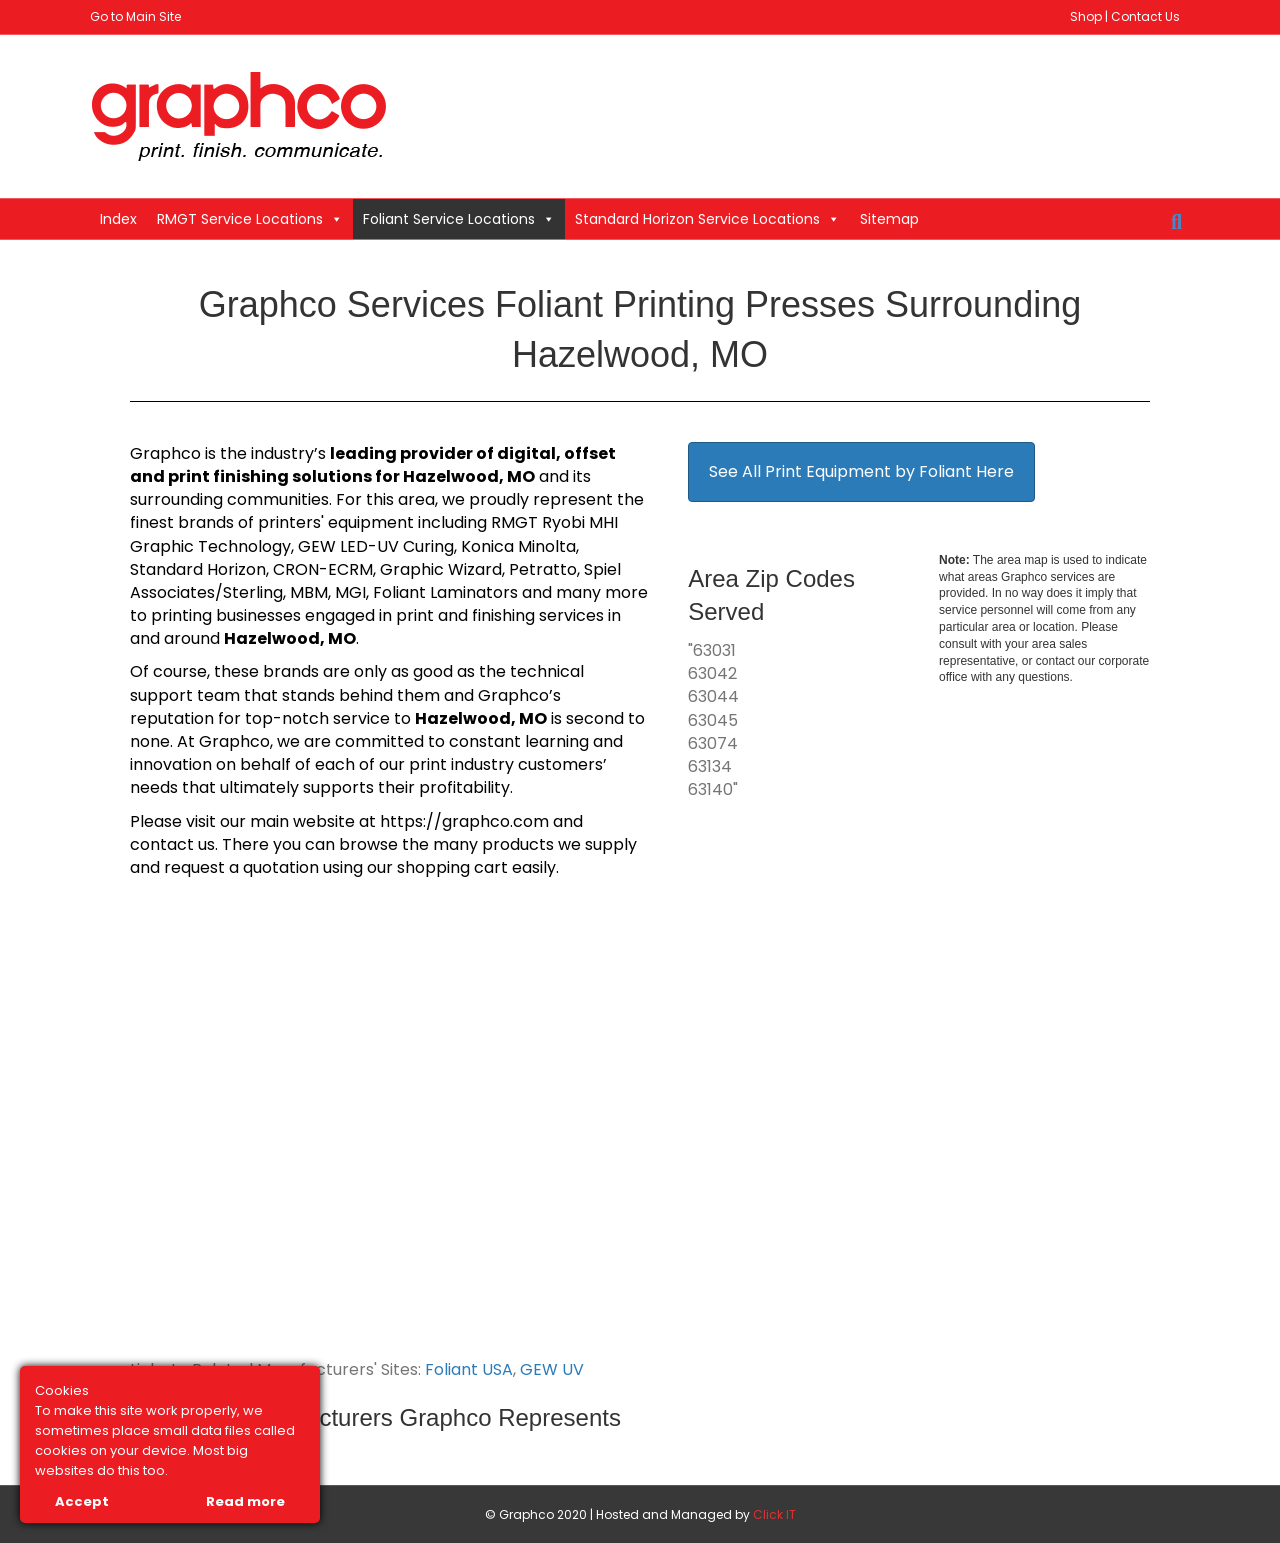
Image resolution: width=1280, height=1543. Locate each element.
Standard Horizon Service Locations (707, 219)
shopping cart (452, 867)
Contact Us (1145, 16)
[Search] (1176, 222)
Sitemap (889, 219)
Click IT (774, 1514)
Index (118, 219)
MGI (350, 592)
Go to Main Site (135, 16)
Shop (1086, 16)
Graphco (165, 453)
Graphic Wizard (441, 569)
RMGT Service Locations (250, 219)
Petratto (543, 569)
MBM (309, 592)
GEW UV (552, 1369)
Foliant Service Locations (459, 219)
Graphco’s (519, 695)
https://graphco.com (464, 821)
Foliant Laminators (445, 592)
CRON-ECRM (323, 569)
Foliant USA (469, 1369)
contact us (172, 844)
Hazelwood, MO (469, 476)
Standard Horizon (198, 569)
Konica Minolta (518, 546)
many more (602, 592)
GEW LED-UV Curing (376, 546)
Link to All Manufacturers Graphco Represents (375, 1417)
